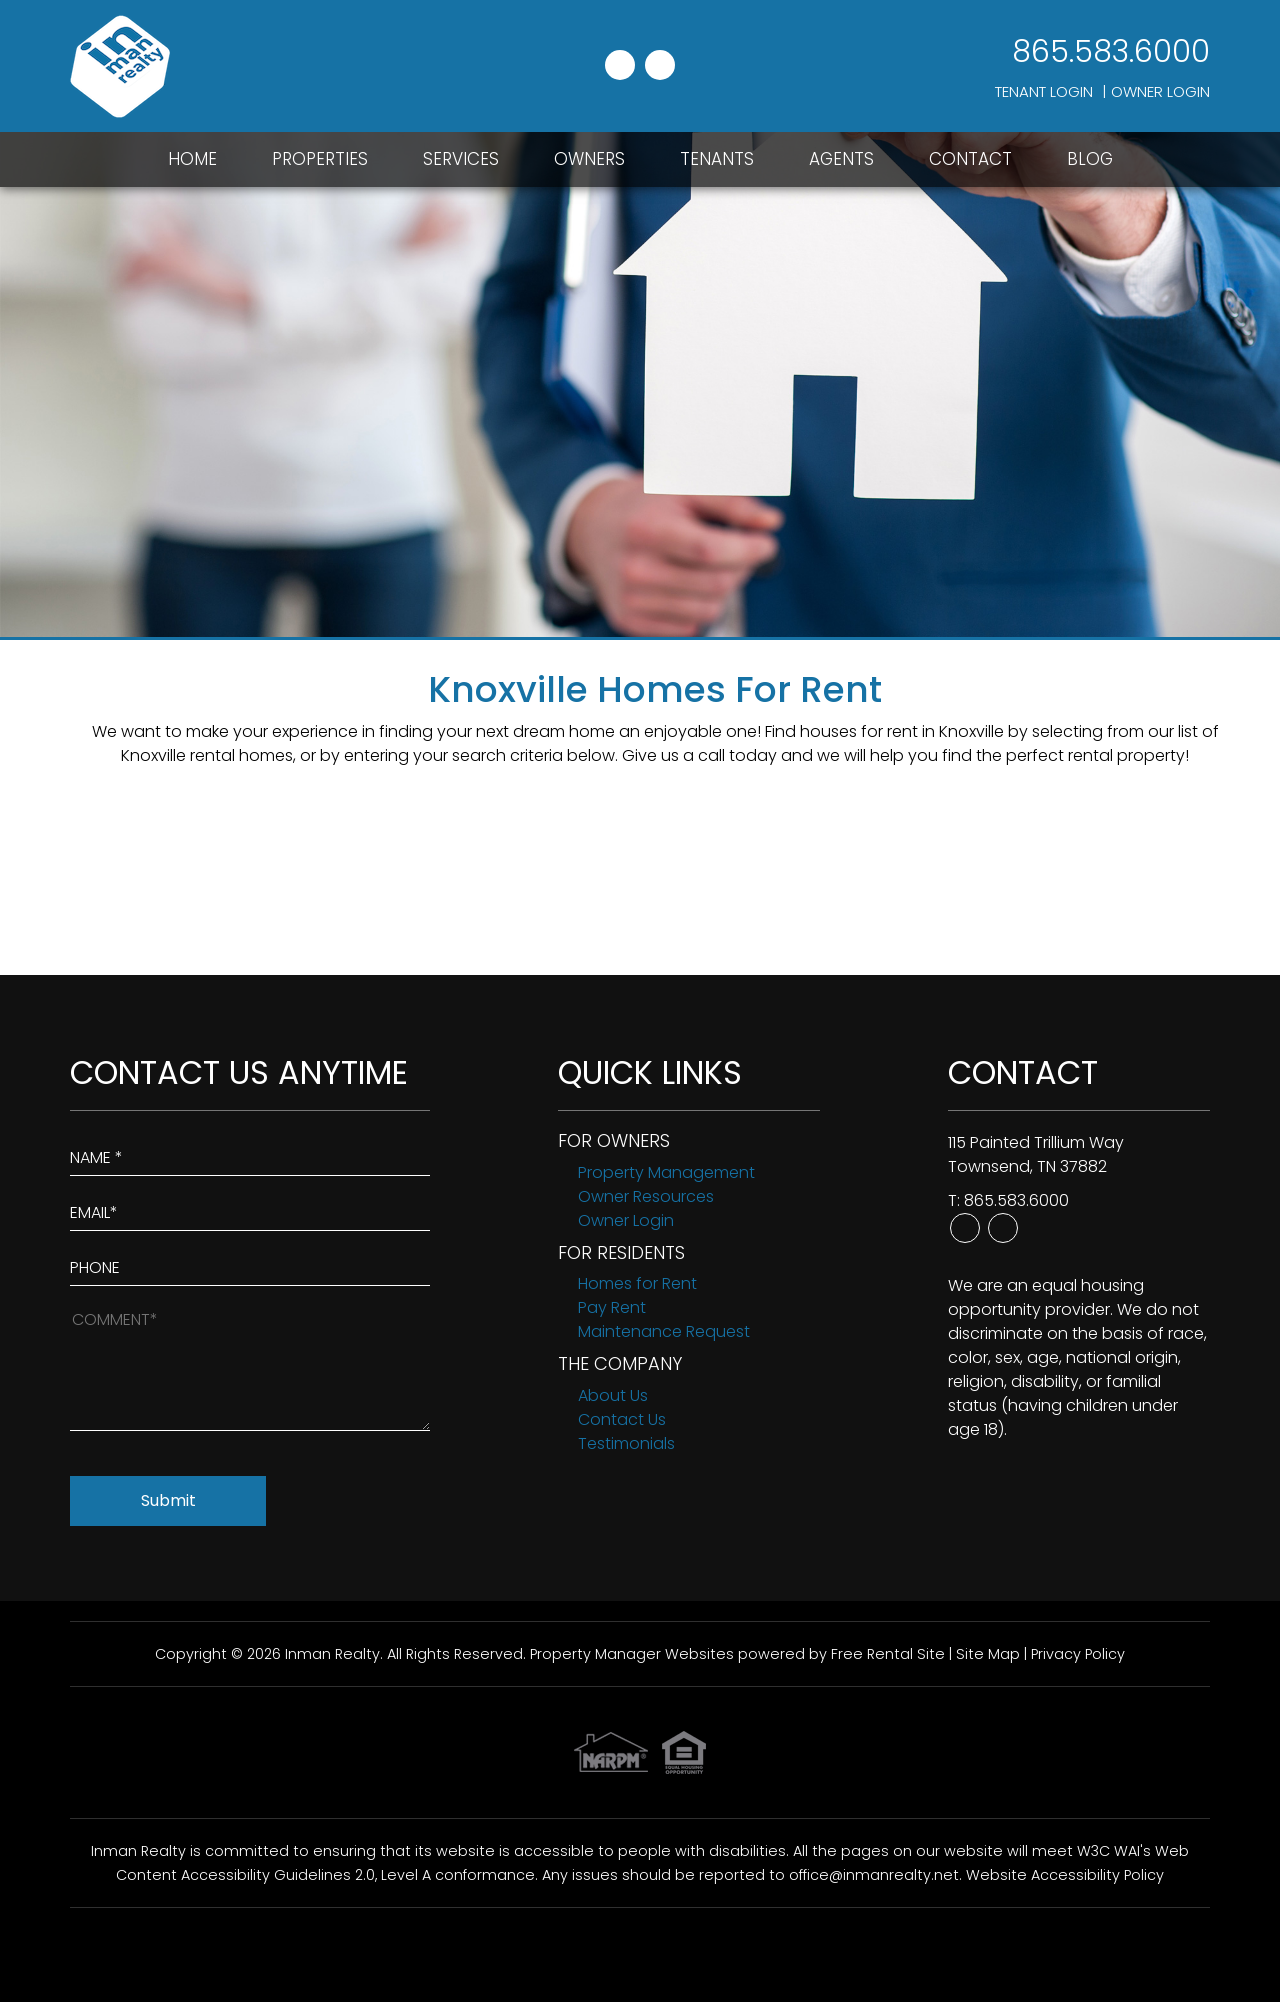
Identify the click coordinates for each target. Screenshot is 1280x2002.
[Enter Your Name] (250, 1153)
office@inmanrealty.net (874, 1875)
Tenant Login (1044, 91)
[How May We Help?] (250, 1368)
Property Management (666, 1172)
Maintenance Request (664, 1331)
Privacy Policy (1078, 1654)
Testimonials (626, 1443)
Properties (320, 159)
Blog (1090, 159)
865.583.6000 (1111, 52)
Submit (168, 1500)
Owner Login (1160, 91)
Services (461, 159)
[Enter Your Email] (250, 1208)
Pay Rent (612, 1307)
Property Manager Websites (632, 1654)
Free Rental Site (888, 1654)
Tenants (717, 159)
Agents (841, 159)
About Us (613, 1395)
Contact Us (622, 1419)
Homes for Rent (637, 1283)
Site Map (988, 1654)
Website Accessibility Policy (1065, 1875)
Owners (589, 159)
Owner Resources (646, 1196)
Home (192, 159)
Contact (970, 159)
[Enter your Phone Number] (250, 1263)
